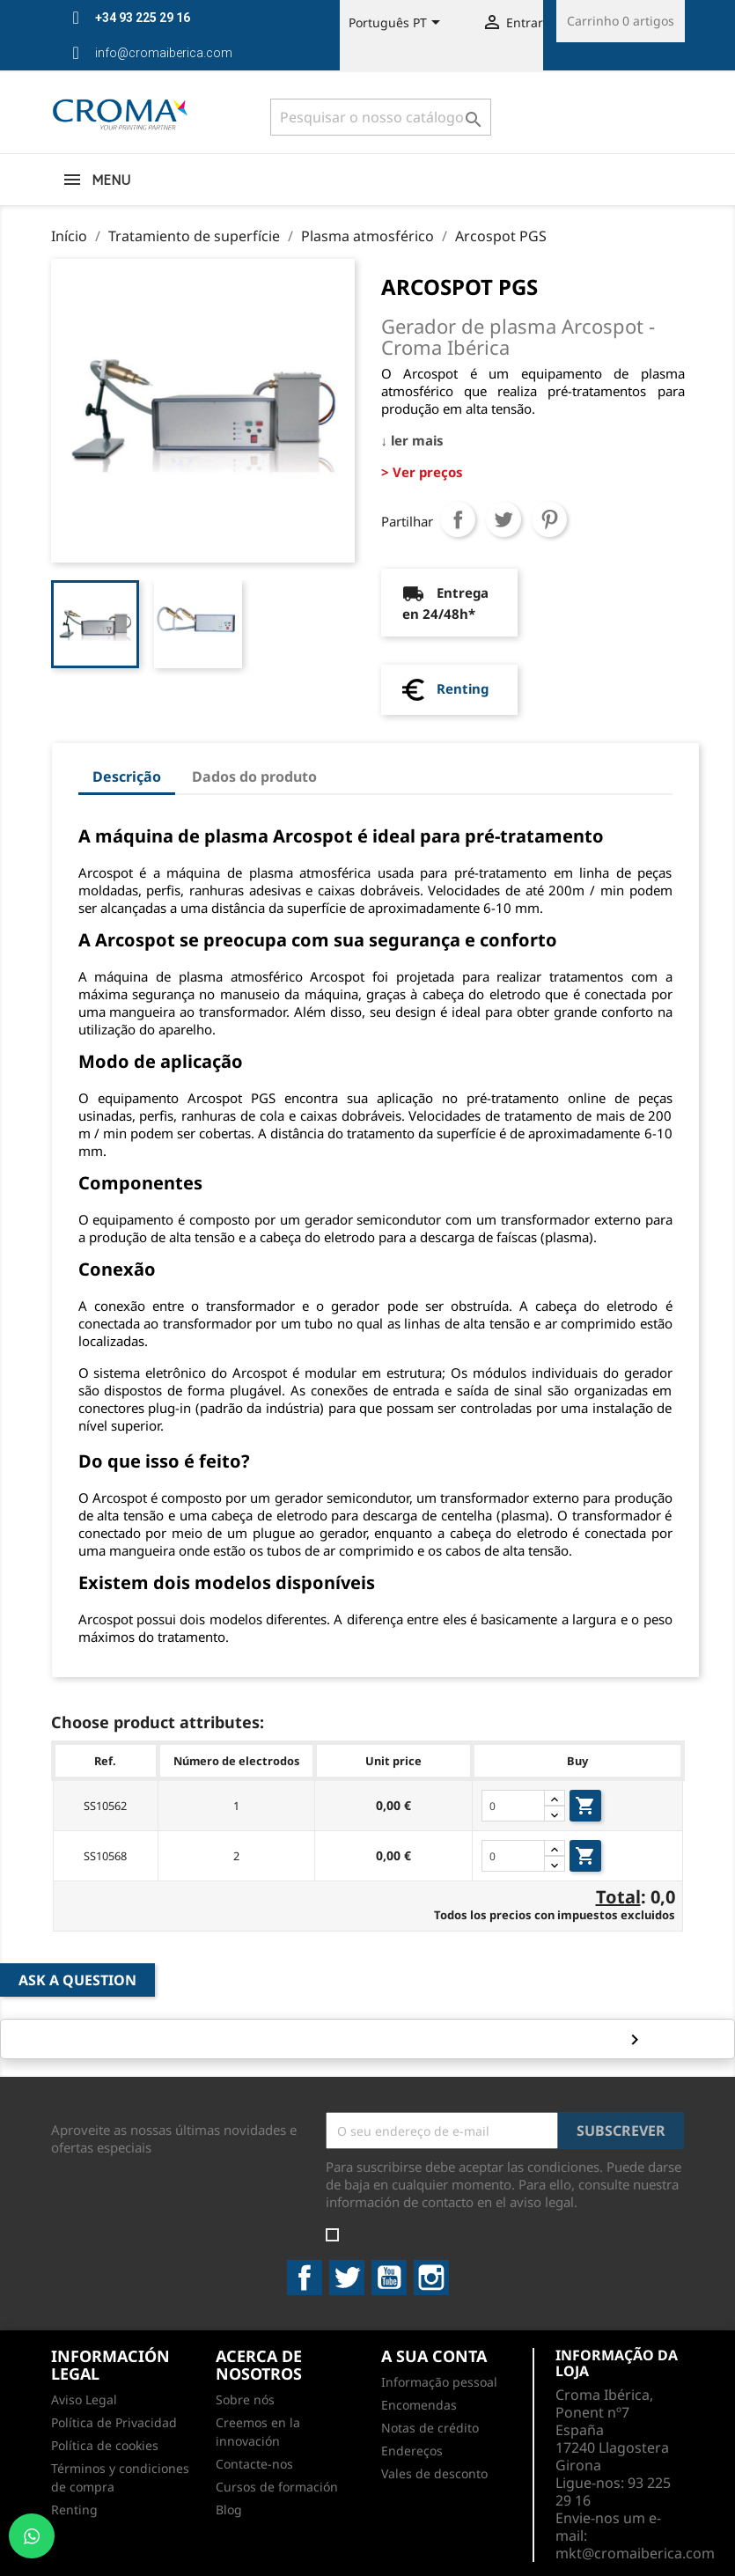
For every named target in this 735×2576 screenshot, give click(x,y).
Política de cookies (104, 2445)
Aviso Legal (84, 2399)
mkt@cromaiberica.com (635, 2553)
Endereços (412, 2450)
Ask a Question (77, 1980)
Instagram (431, 2277)
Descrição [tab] (126, 776)
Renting (463, 688)
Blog (229, 2509)
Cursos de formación (277, 2486)
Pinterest (549, 519)
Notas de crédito (430, 2427)
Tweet (503, 519)
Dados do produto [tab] (254, 776)
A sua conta (434, 2355)
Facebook (304, 2277)
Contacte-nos (254, 2463)
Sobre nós (245, 2399)
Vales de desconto (434, 2473)
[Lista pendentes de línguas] (397, 23)
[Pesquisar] (380, 117)
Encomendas (419, 2404)
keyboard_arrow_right (632, 2039)
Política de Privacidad (114, 2422)
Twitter (346, 2277)
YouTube (389, 2277)
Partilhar (457, 519)
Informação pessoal (439, 2382)
